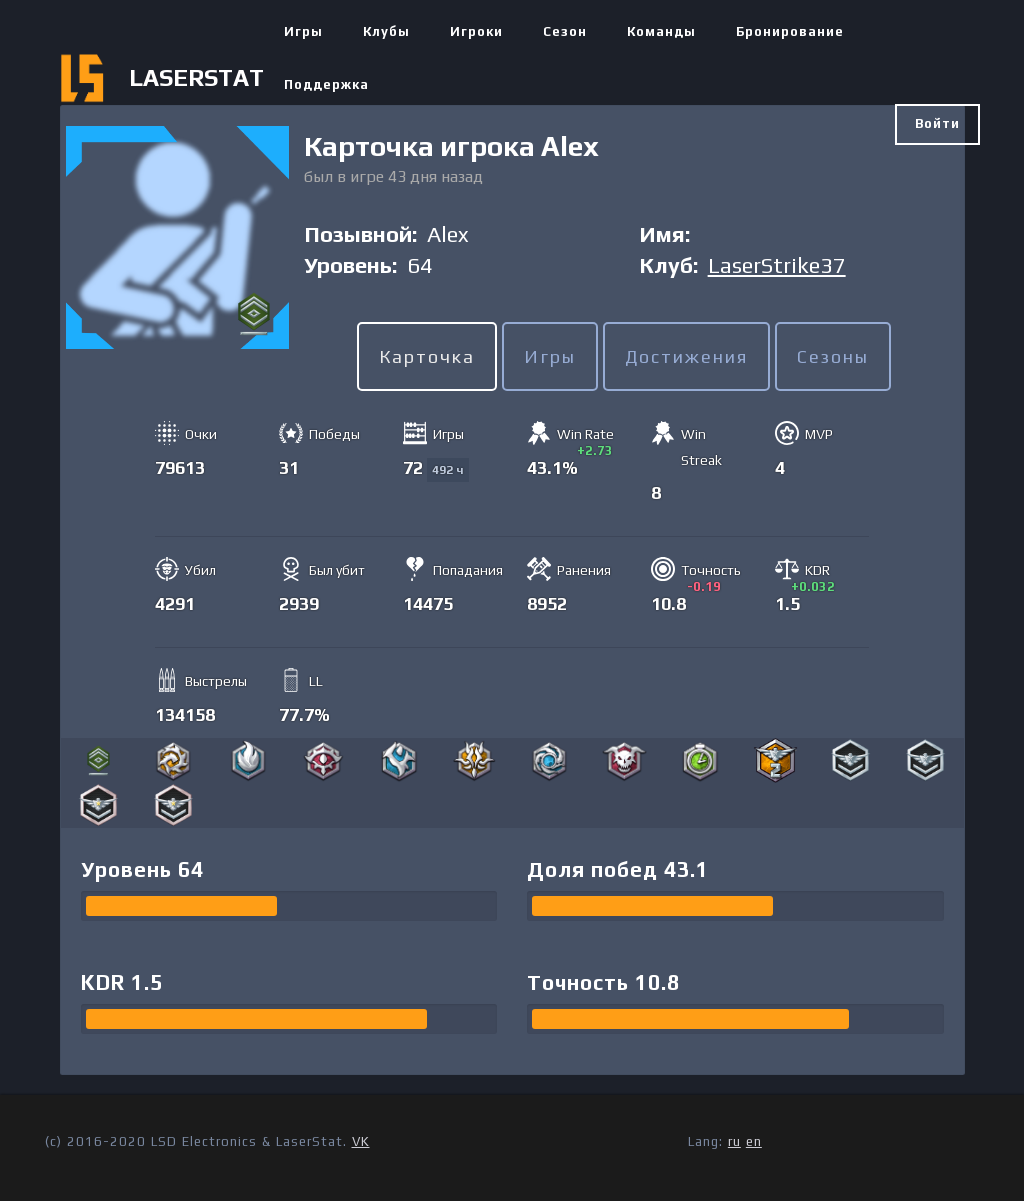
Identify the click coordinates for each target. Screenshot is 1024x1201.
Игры (303, 31)
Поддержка (326, 84)
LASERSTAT (196, 77)
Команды (661, 31)
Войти (937, 123)
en (754, 1141)
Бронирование (790, 31)
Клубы (386, 31)
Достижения (686, 356)
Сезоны (833, 356)
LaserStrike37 (777, 265)
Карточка (427, 356)
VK (361, 1141)
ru (734, 1141)
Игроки (476, 31)
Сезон (565, 31)
